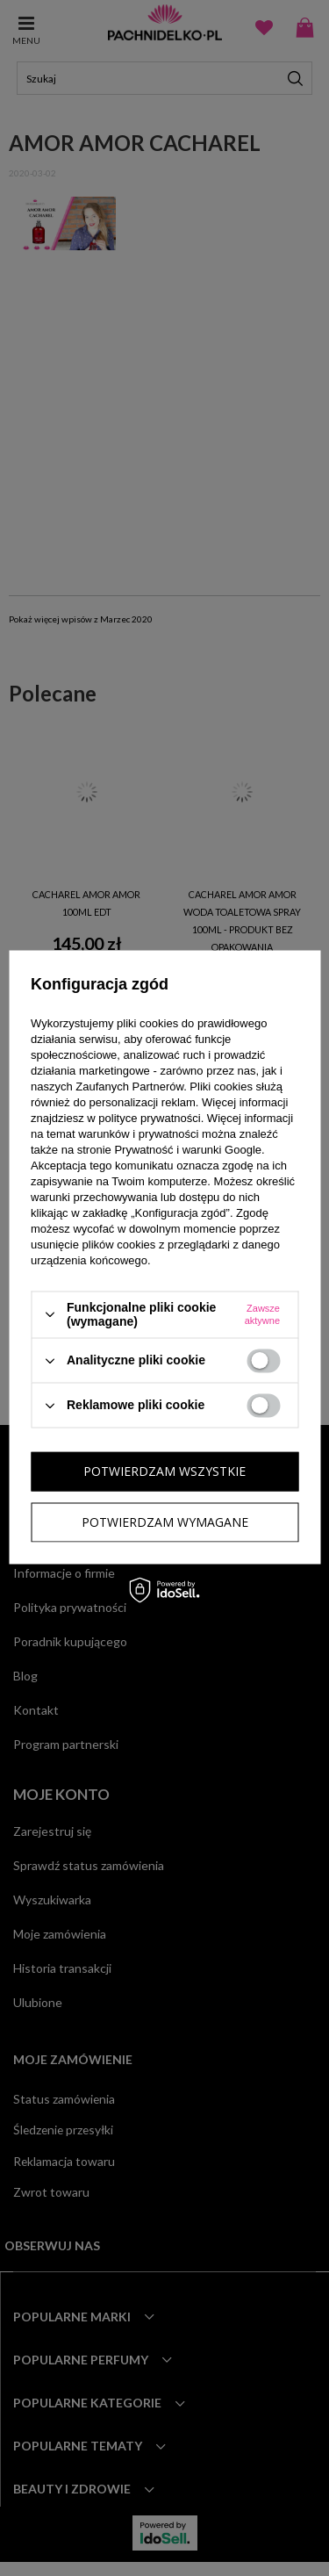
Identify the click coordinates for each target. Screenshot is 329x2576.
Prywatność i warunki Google (187, 1149)
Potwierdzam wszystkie (164, 1471)
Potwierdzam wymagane (165, 1522)
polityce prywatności (149, 1118)
